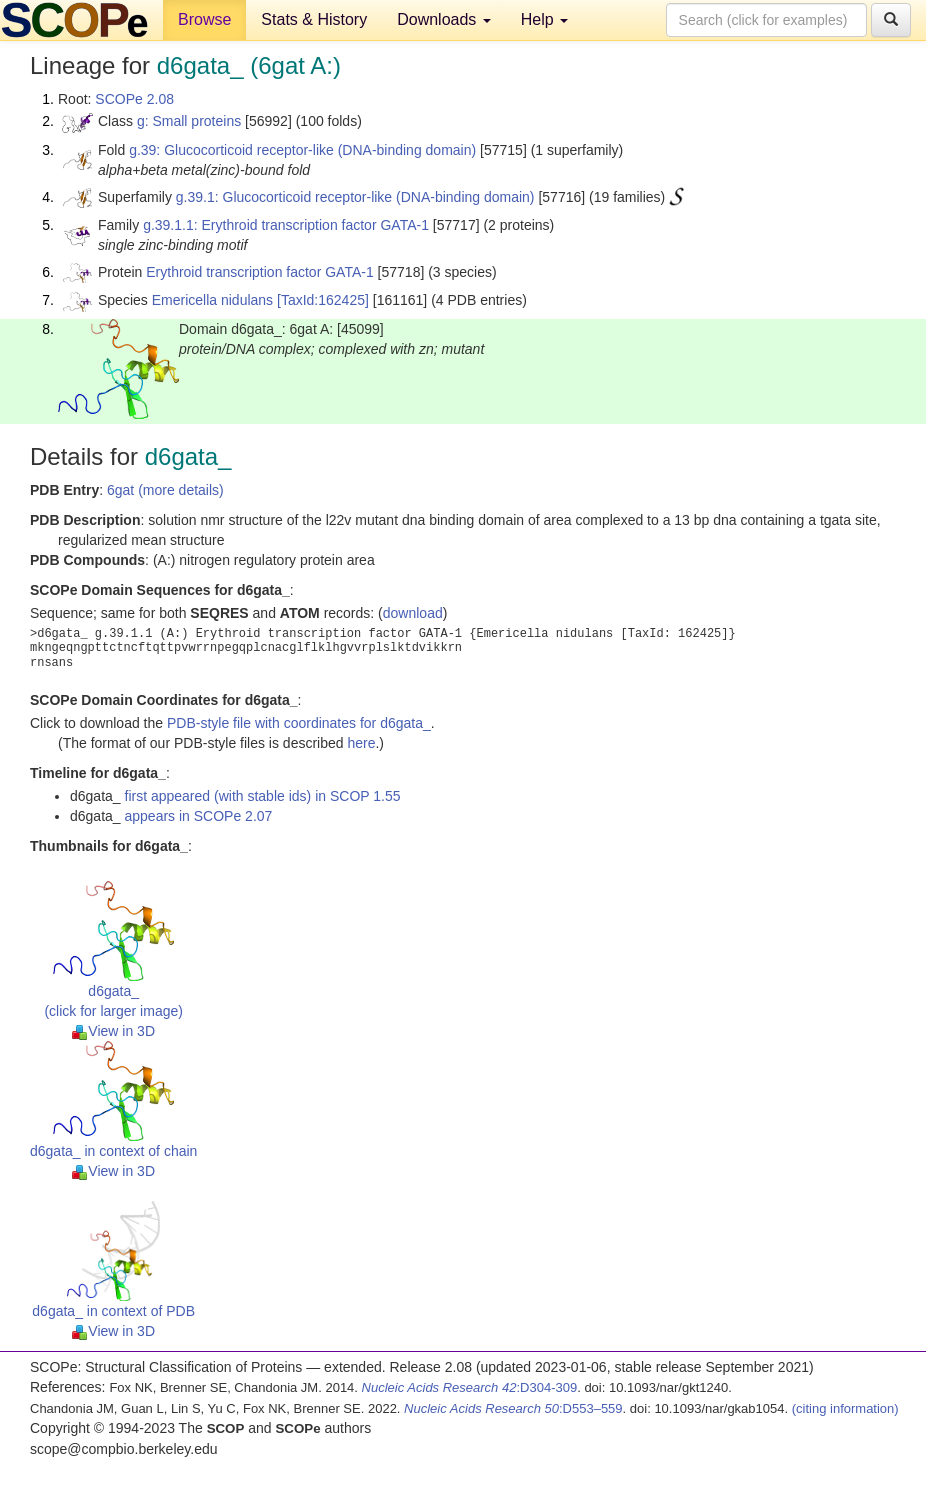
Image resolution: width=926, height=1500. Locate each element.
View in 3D (113, 1031)
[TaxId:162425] (323, 300)
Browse (204, 19)
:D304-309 (470, 1387)
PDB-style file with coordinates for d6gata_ (299, 723)
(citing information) (845, 1408)
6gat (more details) (165, 490)
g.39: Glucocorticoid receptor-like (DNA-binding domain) (302, 150)
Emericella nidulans (212, 300)
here (361, 743)
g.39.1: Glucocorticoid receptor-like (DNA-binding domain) (355, 197)
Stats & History (314, 19)
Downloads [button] (444, 19)
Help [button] (544, 19)
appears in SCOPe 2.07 (199, 816)
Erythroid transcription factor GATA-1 (259, 272)
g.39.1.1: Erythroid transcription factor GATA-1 (286, 225)
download (413, 613)
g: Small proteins (189, 121)
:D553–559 (513, 1408)
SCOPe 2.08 (134, 99)
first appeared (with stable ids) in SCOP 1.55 (263, 796)
